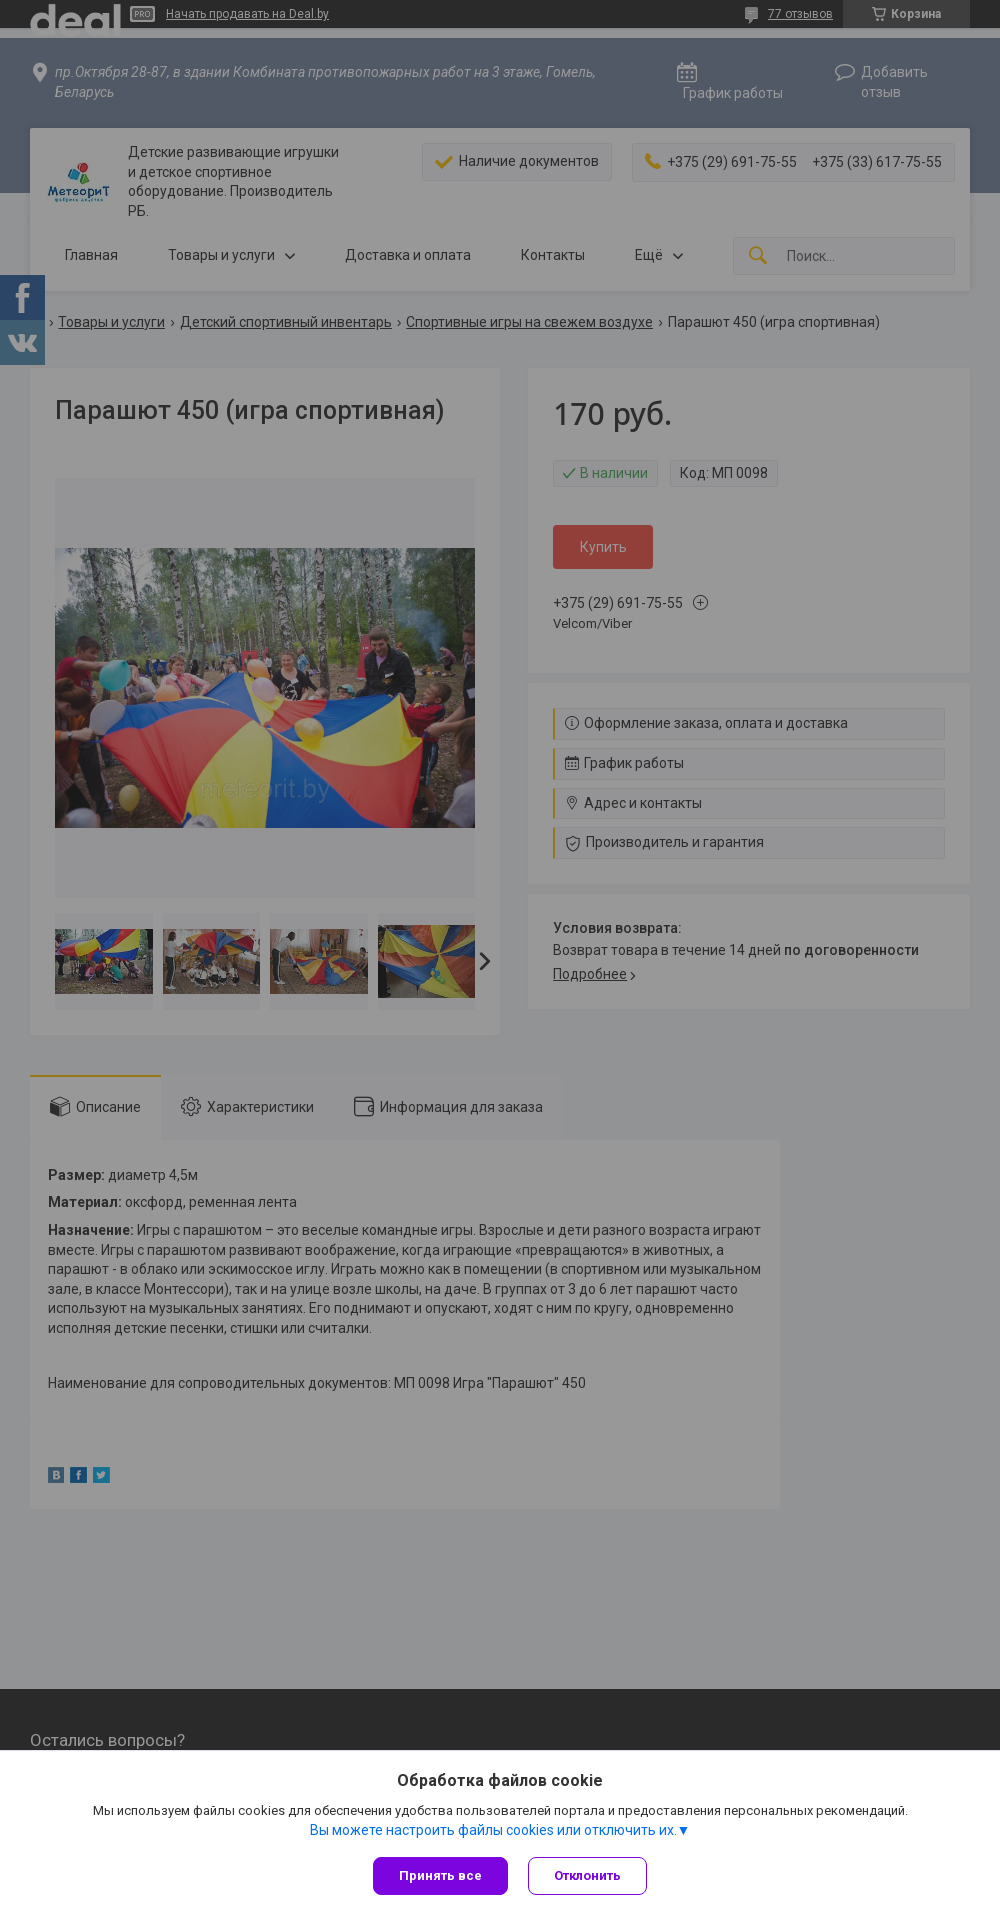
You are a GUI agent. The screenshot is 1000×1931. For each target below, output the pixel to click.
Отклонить (587, 1875)
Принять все (440, 1875)
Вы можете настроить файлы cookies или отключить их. (493, 1830)
